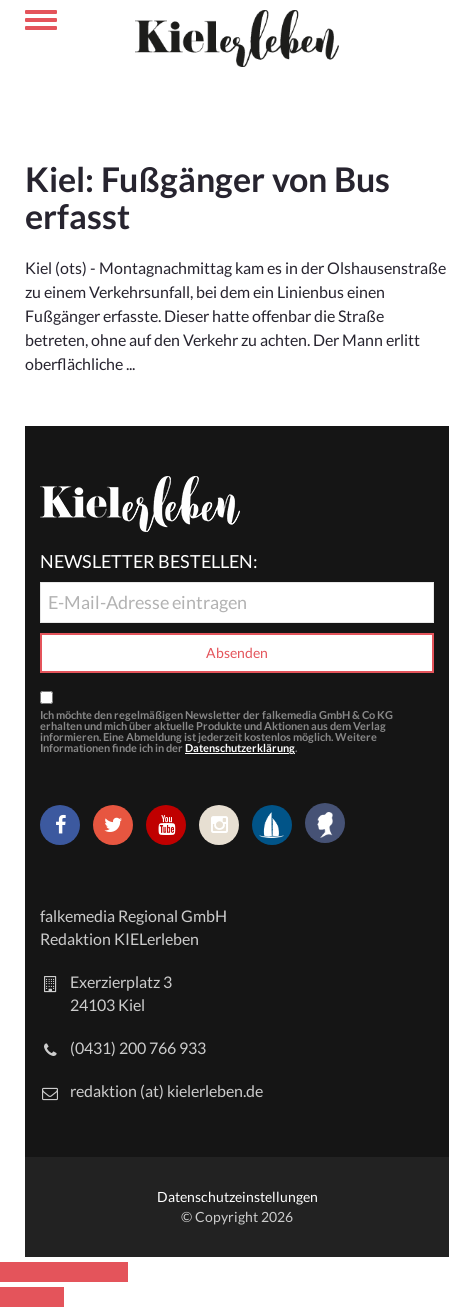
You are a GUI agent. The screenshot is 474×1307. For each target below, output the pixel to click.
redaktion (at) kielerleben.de (166, 1090)
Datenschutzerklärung (240, 747)
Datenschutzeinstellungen (237, 1196)
